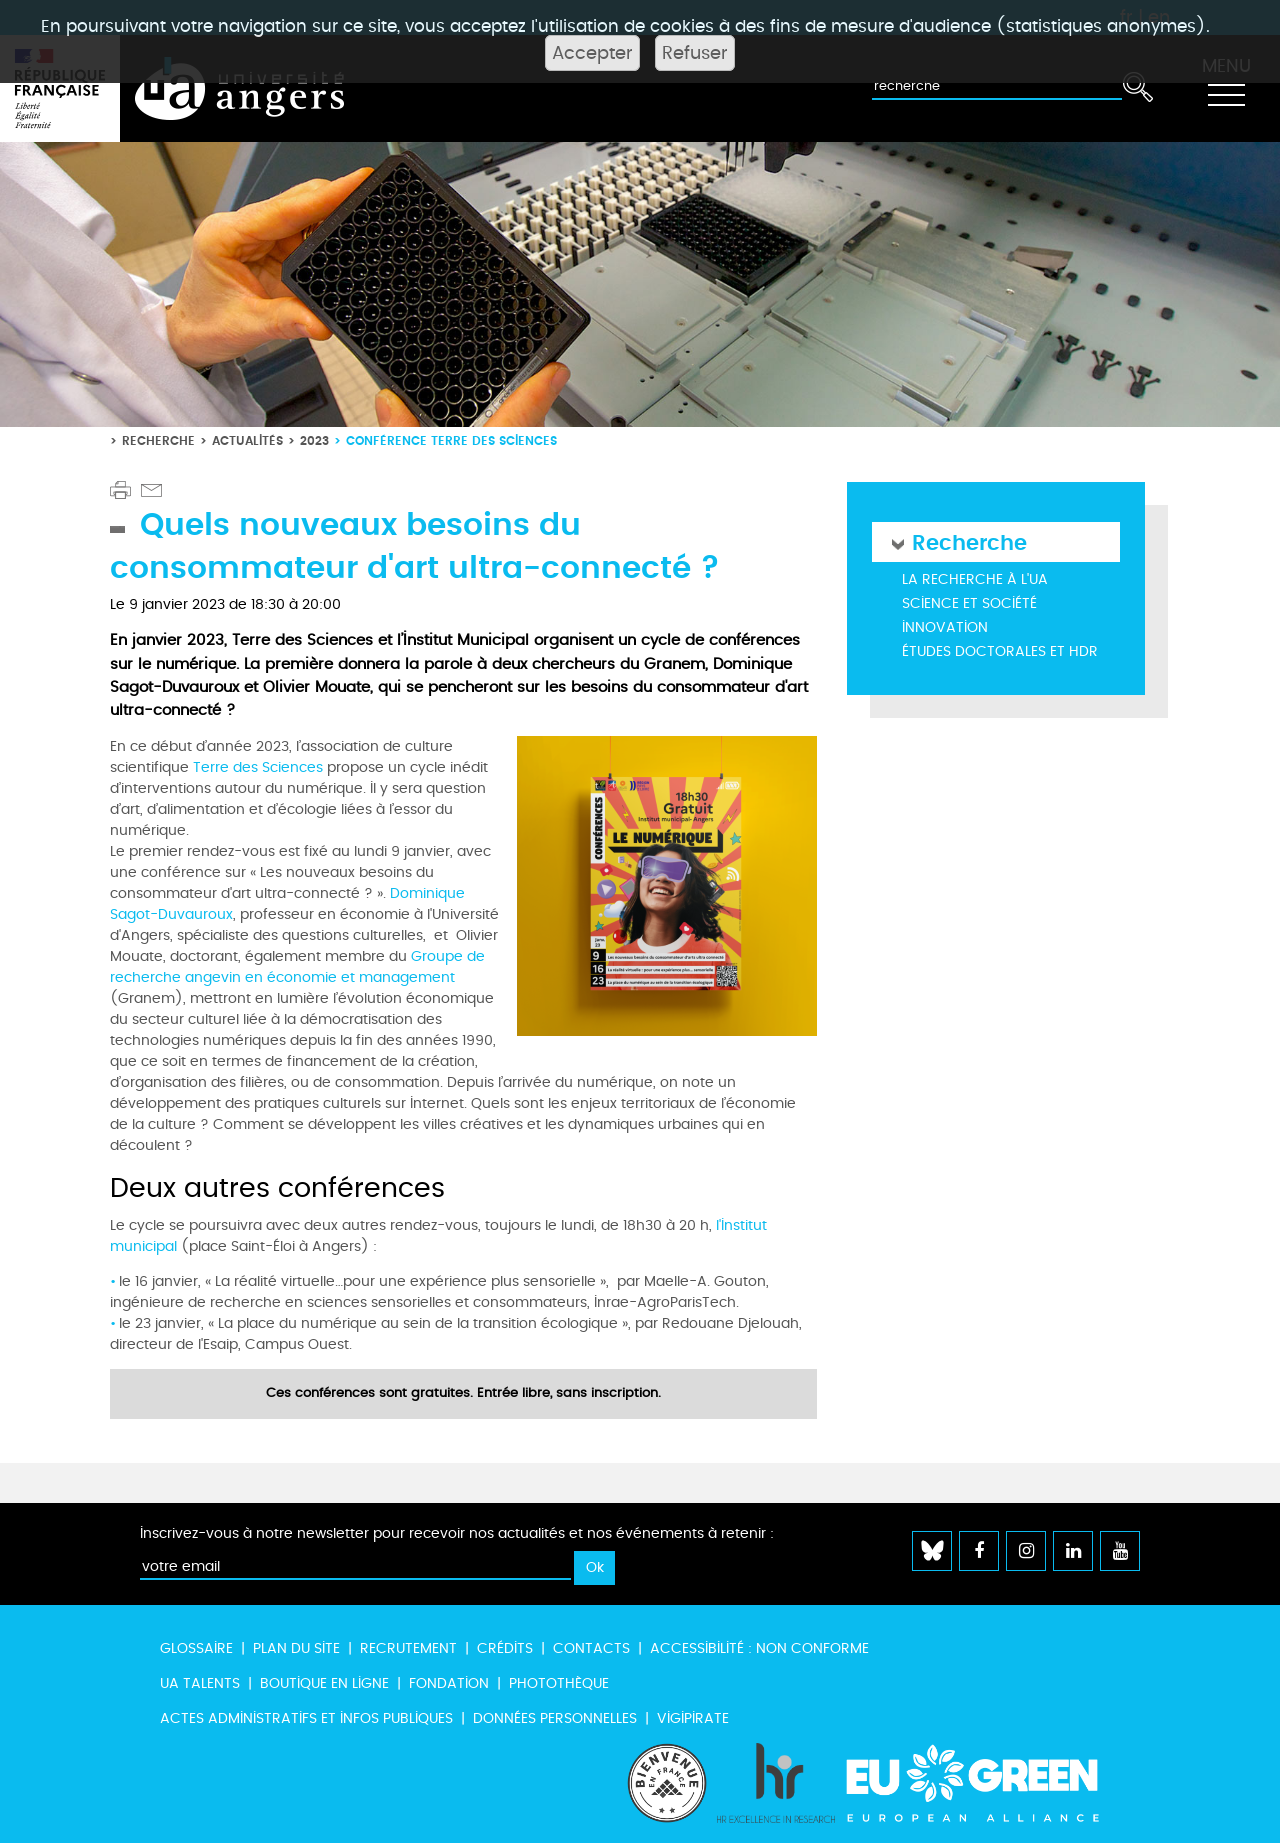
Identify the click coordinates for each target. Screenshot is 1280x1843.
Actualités (247, 440)
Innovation (945, 627)
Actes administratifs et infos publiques (306, 1718)
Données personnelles (555, 1718)
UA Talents (200, 1683)
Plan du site (296, 1648)
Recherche (158, 440)
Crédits (505, 1648)
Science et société (969, 603)
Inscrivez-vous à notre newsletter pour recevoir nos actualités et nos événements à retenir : (457, 1533)
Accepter (592, 53)
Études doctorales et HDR (1000, 651)
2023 (314, 440)
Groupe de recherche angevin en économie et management (297, 967)
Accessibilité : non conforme (759, 1648)
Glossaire (196, 1648)
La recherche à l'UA (975, 579)
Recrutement (408, 1648)
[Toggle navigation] (1226, 89)
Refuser (695, 53)
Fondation (449, 1683)
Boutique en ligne (324, 1683)
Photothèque (559, 1683)
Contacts (591, 1648)
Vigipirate (693, 1718)
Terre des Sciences (258, 767)
